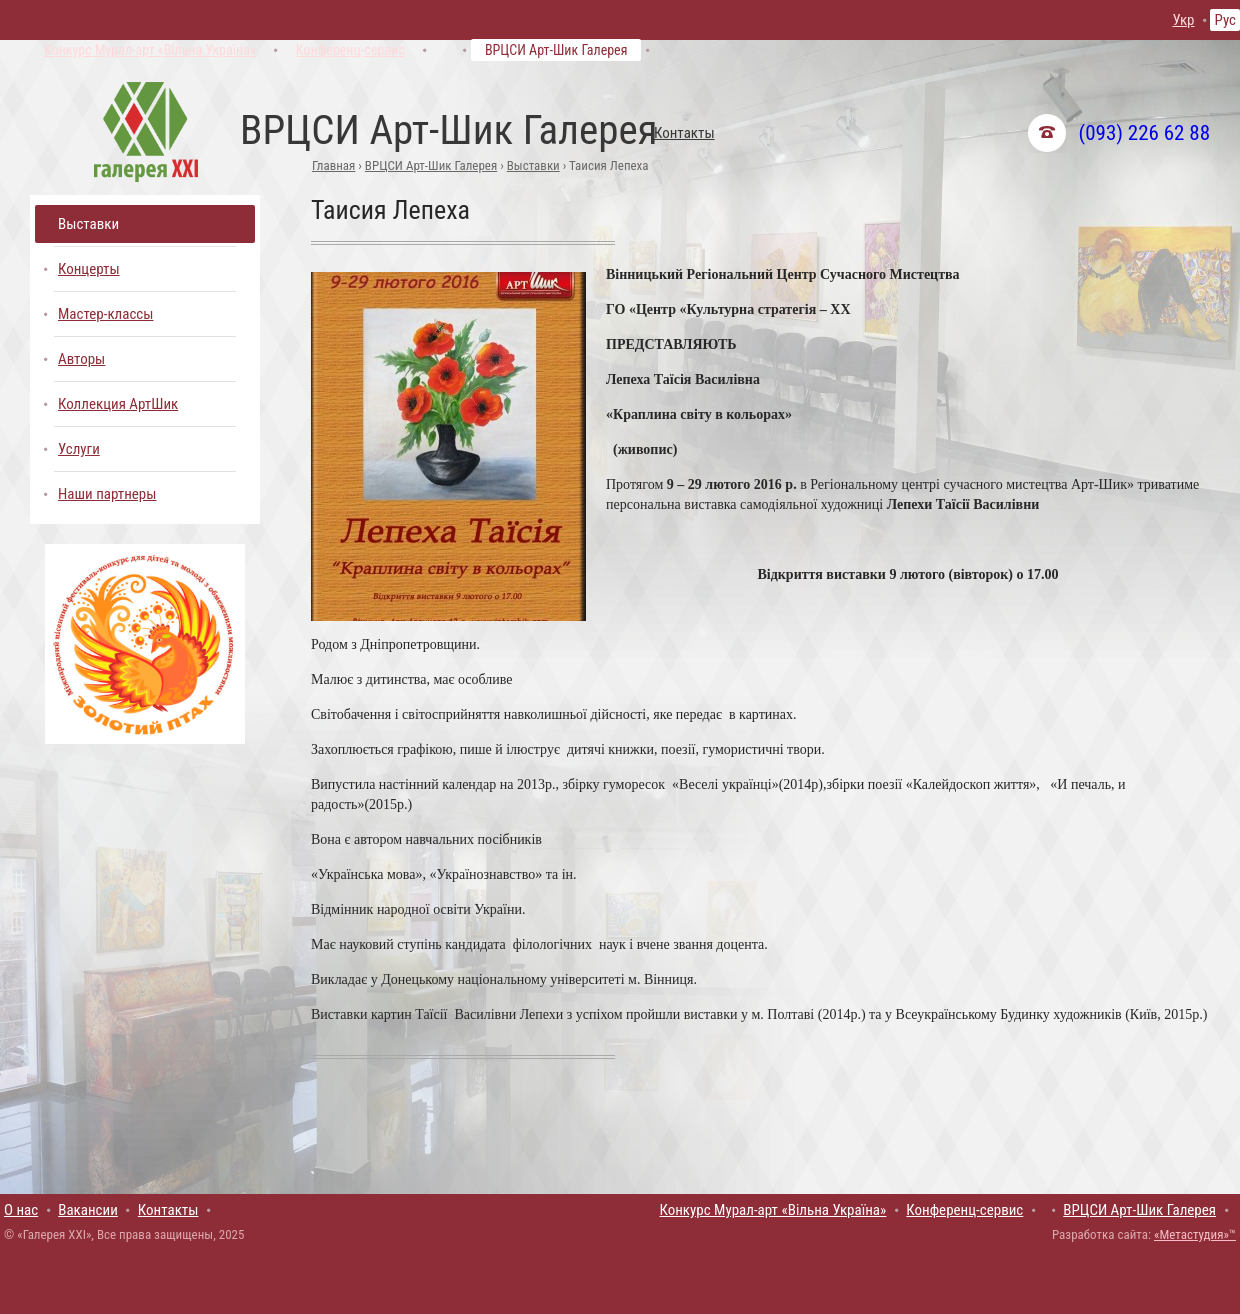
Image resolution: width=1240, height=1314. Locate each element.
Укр (1183, 20)
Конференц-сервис (350, 50)
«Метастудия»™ (1195, 1234)
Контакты (684, 133)
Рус (1225, 20)
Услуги (79, 449)
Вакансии (88, 1210)
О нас (21, 1210)
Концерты (89, 269)
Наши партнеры (107, 494)
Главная (333, 165)
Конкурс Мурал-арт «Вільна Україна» (150, 50)
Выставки (533, 165)
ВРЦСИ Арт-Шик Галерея (556, 50)
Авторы (81, 359)
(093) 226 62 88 (1144, 133)
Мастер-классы (106, 314)
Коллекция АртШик (118, 404)
